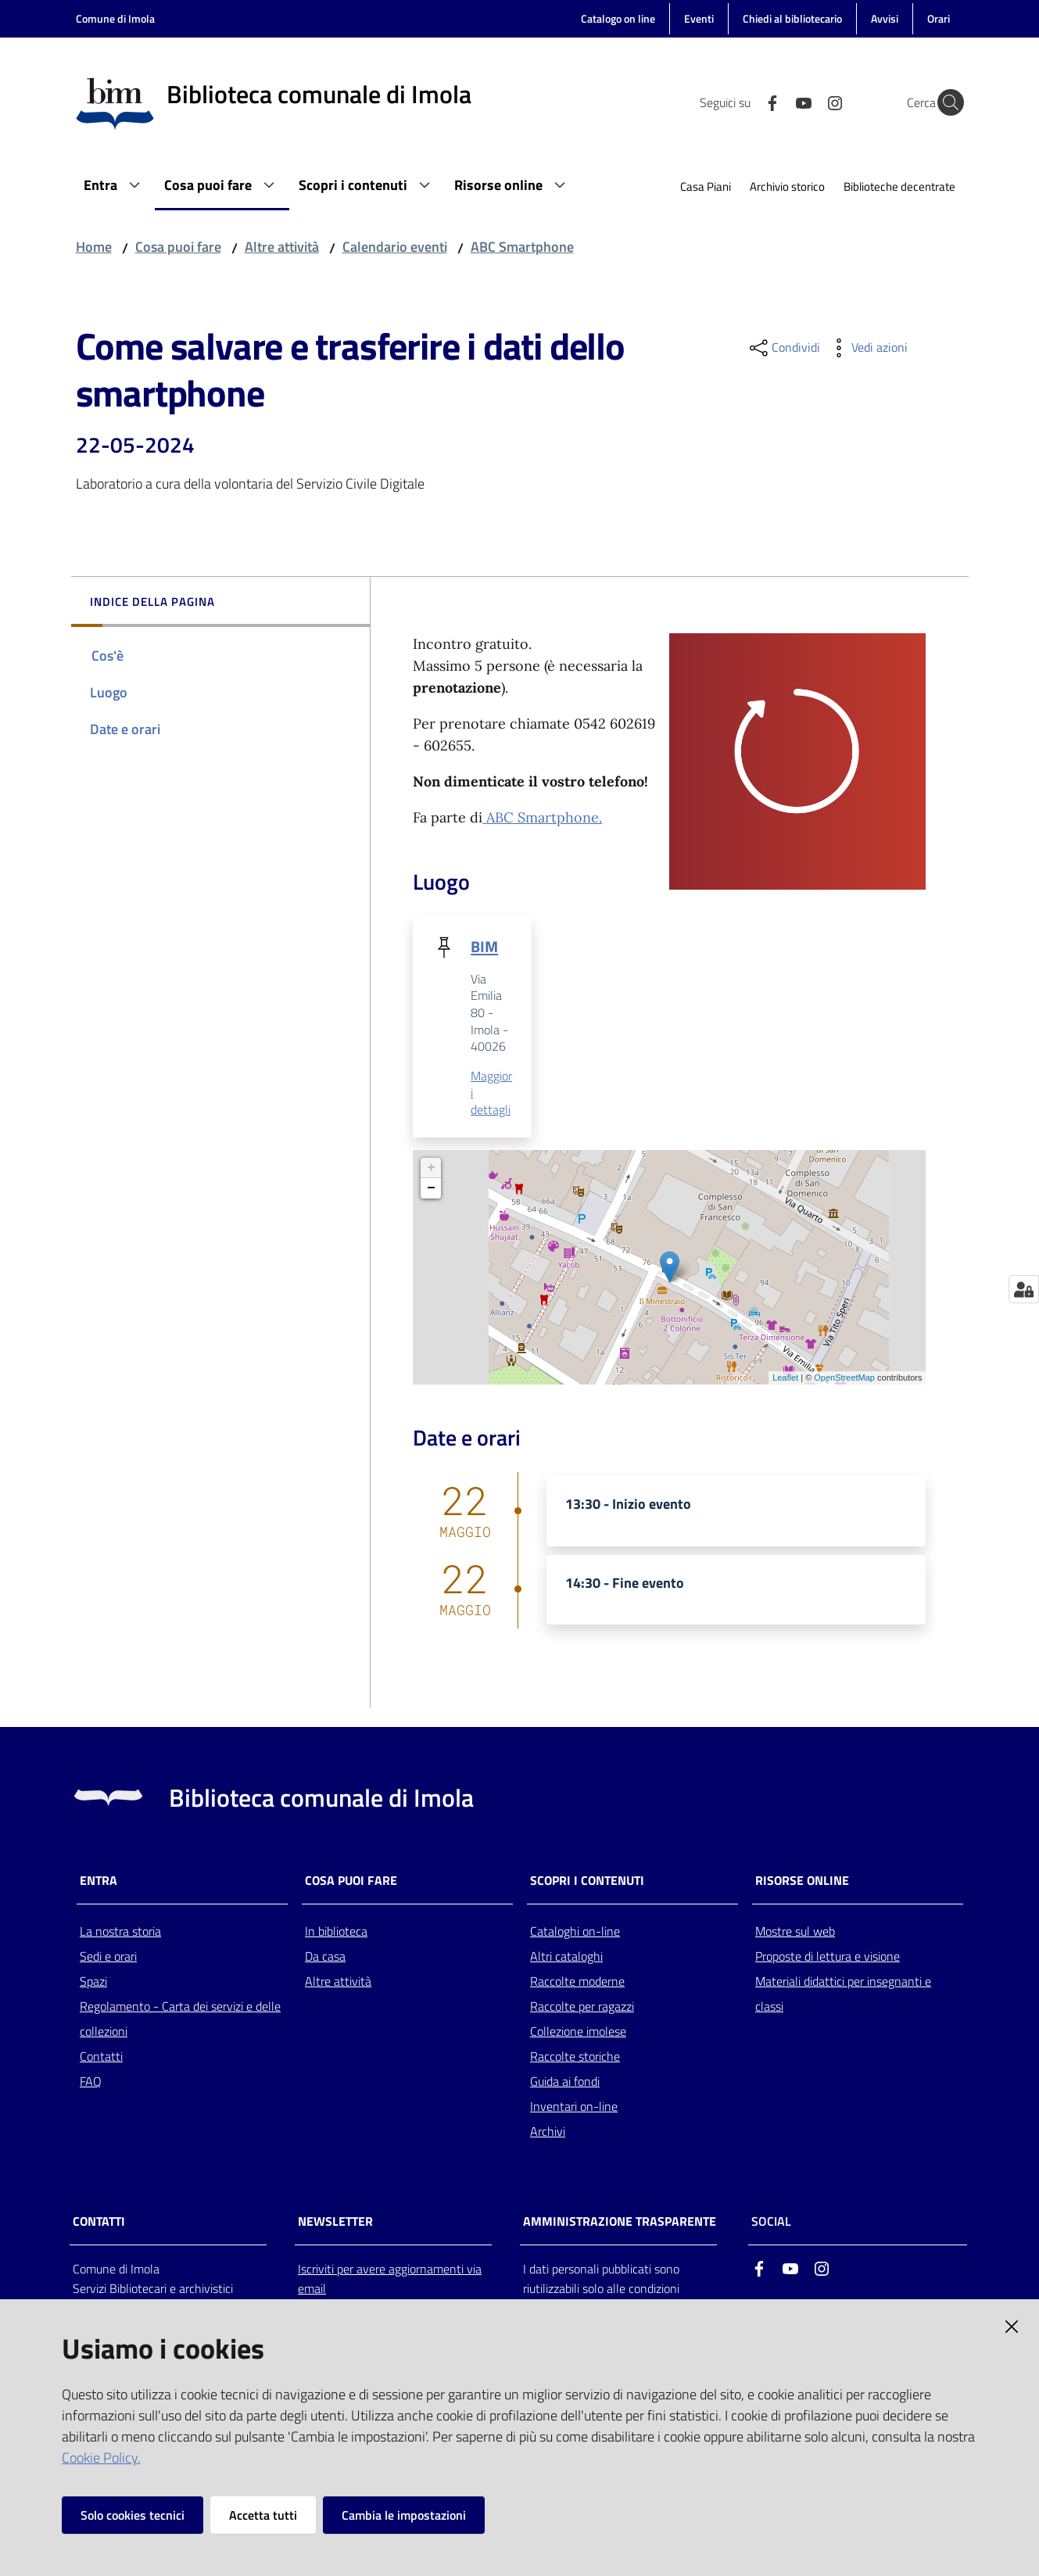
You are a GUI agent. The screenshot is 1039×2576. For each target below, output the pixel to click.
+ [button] (431, 1168)
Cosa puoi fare (178, 246)
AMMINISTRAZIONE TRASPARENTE (619, 2222)
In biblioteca (336, 1931)
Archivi (547, 2132)
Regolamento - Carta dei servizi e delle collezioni (180, 2019)
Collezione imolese (578, 2031)
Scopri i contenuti (587, 1881)
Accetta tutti (263, 2515)
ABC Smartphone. (544, 817)
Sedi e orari (108, 1956)
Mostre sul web (795, 1931)
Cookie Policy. (101, 2457)
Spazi (93, 1981)
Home (94, 246)
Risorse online (802, 1881)
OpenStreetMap (844, 1378)
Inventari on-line (574, 2107)
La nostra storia (120, 1931)
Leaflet (785, 1378)
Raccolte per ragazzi (582, 2006)
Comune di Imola (115, 18)
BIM (484, 946)
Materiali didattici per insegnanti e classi (843, 1994)
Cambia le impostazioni (404, 2515)
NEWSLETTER (335, 2222)
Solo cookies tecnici (133, 2515)
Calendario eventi (394, 246)
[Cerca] (945, 102)
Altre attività (282, 246)
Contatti (101, 2057)
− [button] (431, 1189)
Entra (98, 1881)
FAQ (91, 2082)
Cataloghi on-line (575, 1931)
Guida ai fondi (565, 2082)
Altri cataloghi (566, 1956)
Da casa (325, 1956)
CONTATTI (99, 2222)
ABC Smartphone (522, 246)
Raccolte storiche (575, 2057)
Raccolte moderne (577, 1981)
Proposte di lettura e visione (827, 1956)
